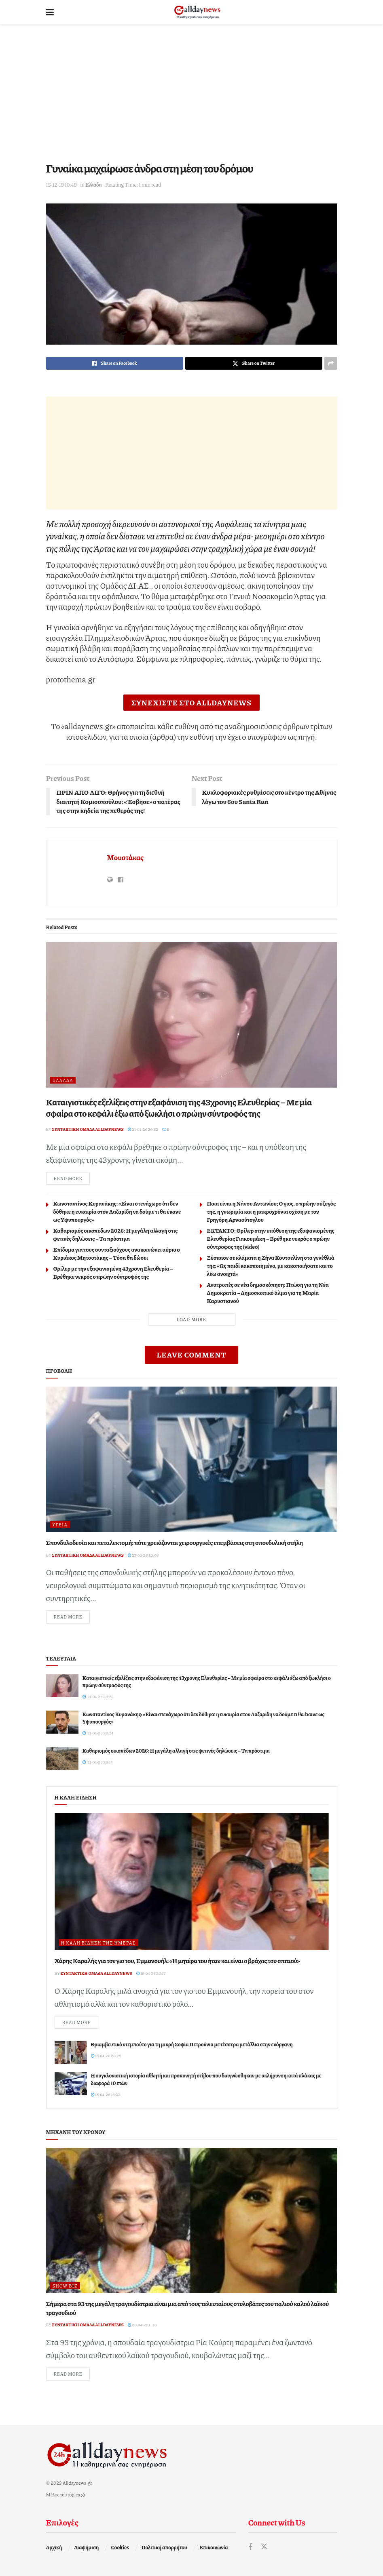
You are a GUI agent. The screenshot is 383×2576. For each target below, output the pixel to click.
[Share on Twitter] (253, 363)
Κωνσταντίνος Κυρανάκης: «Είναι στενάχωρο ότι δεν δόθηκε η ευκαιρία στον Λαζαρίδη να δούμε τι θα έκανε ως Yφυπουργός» (117, 1211)
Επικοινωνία (213, 2547)
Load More (191, 1319)
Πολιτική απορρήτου (164, 2547)
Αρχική (54, 2547)
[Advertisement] (191, 92)
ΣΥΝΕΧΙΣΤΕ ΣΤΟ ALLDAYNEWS (191, 702)
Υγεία (60, 1525)
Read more (72, 1177)
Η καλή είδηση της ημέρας (98, 1943)
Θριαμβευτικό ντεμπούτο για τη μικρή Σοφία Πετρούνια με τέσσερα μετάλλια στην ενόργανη (192, 2044)
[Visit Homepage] (197, 12)
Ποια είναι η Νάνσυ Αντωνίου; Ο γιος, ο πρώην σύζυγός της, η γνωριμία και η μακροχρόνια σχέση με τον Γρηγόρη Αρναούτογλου (271, 1211)
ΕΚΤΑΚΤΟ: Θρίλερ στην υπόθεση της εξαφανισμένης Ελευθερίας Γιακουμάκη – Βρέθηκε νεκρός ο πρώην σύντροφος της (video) (270, 1238)
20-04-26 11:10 (142, 2325)
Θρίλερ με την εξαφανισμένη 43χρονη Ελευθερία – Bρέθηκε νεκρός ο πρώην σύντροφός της (113, 1272)
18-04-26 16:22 (106, 2094)
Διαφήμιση (86, 2547)
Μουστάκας (125, 857)
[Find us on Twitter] (264, 2547)
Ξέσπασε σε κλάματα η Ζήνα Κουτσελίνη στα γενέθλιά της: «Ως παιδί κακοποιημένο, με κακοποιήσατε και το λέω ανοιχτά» (270, 1265)
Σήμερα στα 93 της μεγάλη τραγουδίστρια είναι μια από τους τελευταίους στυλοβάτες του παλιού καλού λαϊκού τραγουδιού (187, 2308)
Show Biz (65, 2286)
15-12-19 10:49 (61, 184)
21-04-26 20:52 (143, 1129)
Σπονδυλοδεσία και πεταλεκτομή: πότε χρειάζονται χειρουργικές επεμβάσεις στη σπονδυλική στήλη (174, 1542)
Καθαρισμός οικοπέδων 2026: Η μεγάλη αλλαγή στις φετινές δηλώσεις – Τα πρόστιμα (115, 1234)
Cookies (120, 2547)
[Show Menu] (50, 12)
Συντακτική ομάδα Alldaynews (88, 1129)
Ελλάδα (93, 184)
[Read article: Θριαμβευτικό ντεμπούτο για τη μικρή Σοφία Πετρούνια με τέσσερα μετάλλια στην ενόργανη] (71, 2052)
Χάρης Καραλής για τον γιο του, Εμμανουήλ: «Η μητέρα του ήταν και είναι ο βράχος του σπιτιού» (177, 1960)
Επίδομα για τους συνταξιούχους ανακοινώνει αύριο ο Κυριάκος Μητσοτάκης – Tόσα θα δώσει (116, 1253)
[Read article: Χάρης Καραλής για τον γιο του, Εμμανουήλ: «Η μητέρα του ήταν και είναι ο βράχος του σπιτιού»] (192, 1881)
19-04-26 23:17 (150, 1973)
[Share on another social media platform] (330, 363)
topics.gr (76, 2494)
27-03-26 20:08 (143, 1555)
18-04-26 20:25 (106, 2055)
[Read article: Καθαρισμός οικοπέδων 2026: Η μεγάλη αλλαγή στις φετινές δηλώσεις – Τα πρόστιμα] (62, 1758)
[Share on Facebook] (114, 363)
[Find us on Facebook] (250, 2547)
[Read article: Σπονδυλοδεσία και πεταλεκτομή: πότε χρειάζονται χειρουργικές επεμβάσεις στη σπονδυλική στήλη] (191, 1459)
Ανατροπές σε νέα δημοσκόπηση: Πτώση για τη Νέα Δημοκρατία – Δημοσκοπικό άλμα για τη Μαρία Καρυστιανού (268, 1292)
